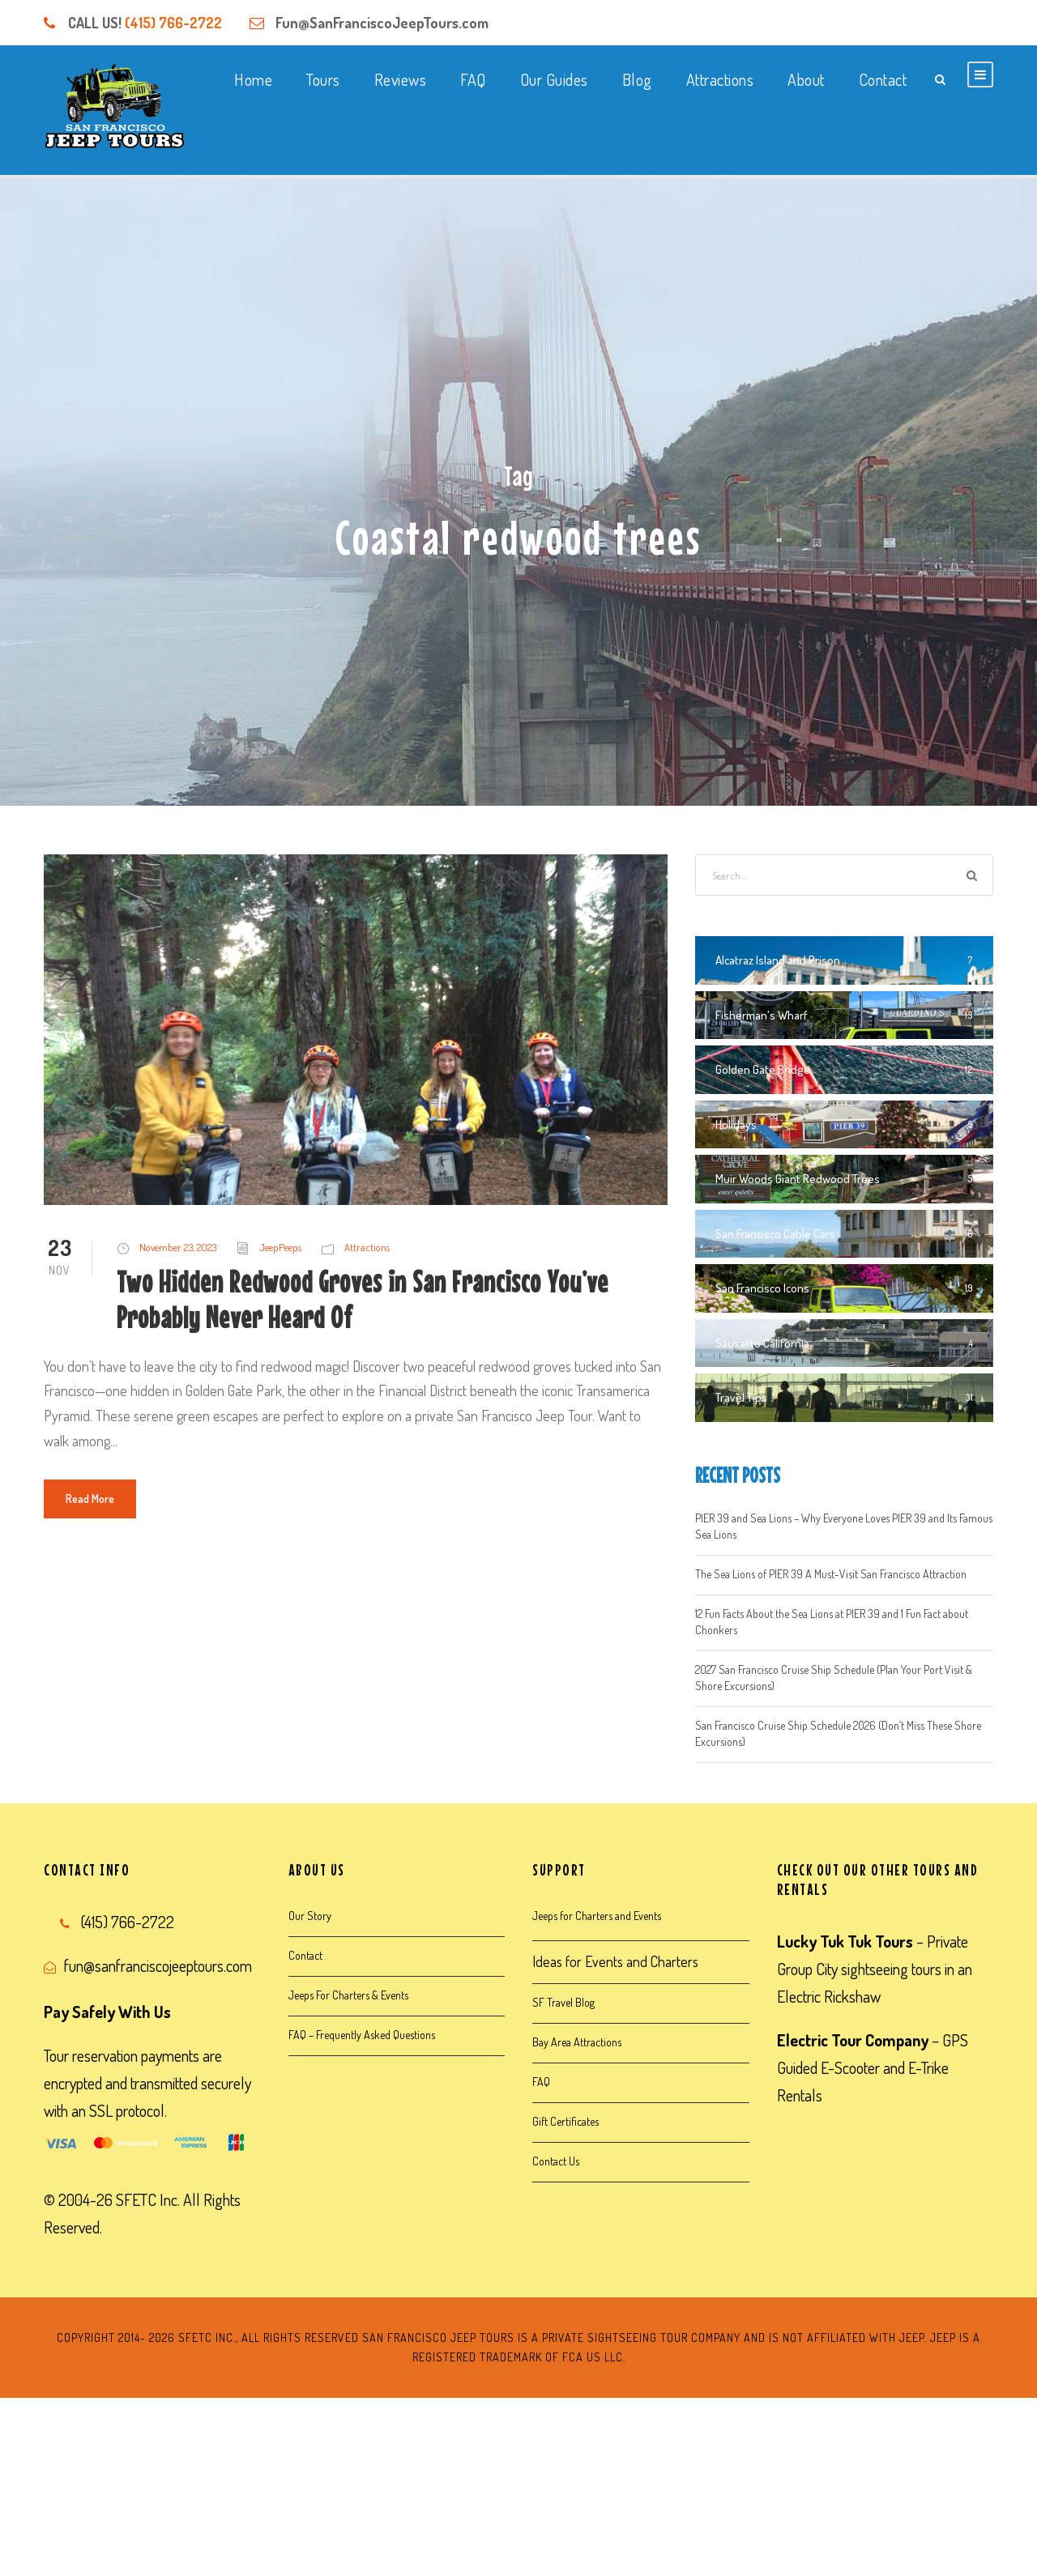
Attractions (720, 79)
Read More (90, 1498)
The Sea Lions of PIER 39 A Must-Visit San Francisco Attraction (831, 1574)
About (806, 79)
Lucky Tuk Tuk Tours (845, 1941)
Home (253, 79)
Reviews (400, 79)
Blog (637, 79)
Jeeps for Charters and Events (596, 1915)
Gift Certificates (565, 2121)
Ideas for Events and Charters (615, 1961)
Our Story (309, 1915)
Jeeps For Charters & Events (348, 1995)
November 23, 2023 (177, 1247)
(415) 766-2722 (173, 23)
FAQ (473, 79)
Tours (323, 79)
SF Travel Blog (563, 2002)
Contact (883, 79)
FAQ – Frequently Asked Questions (361, 2035)
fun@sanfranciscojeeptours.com (158, 1965)
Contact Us (555, 2161)
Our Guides (554, 79)
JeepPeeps (280, 1247)
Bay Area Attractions (576, 2042)
